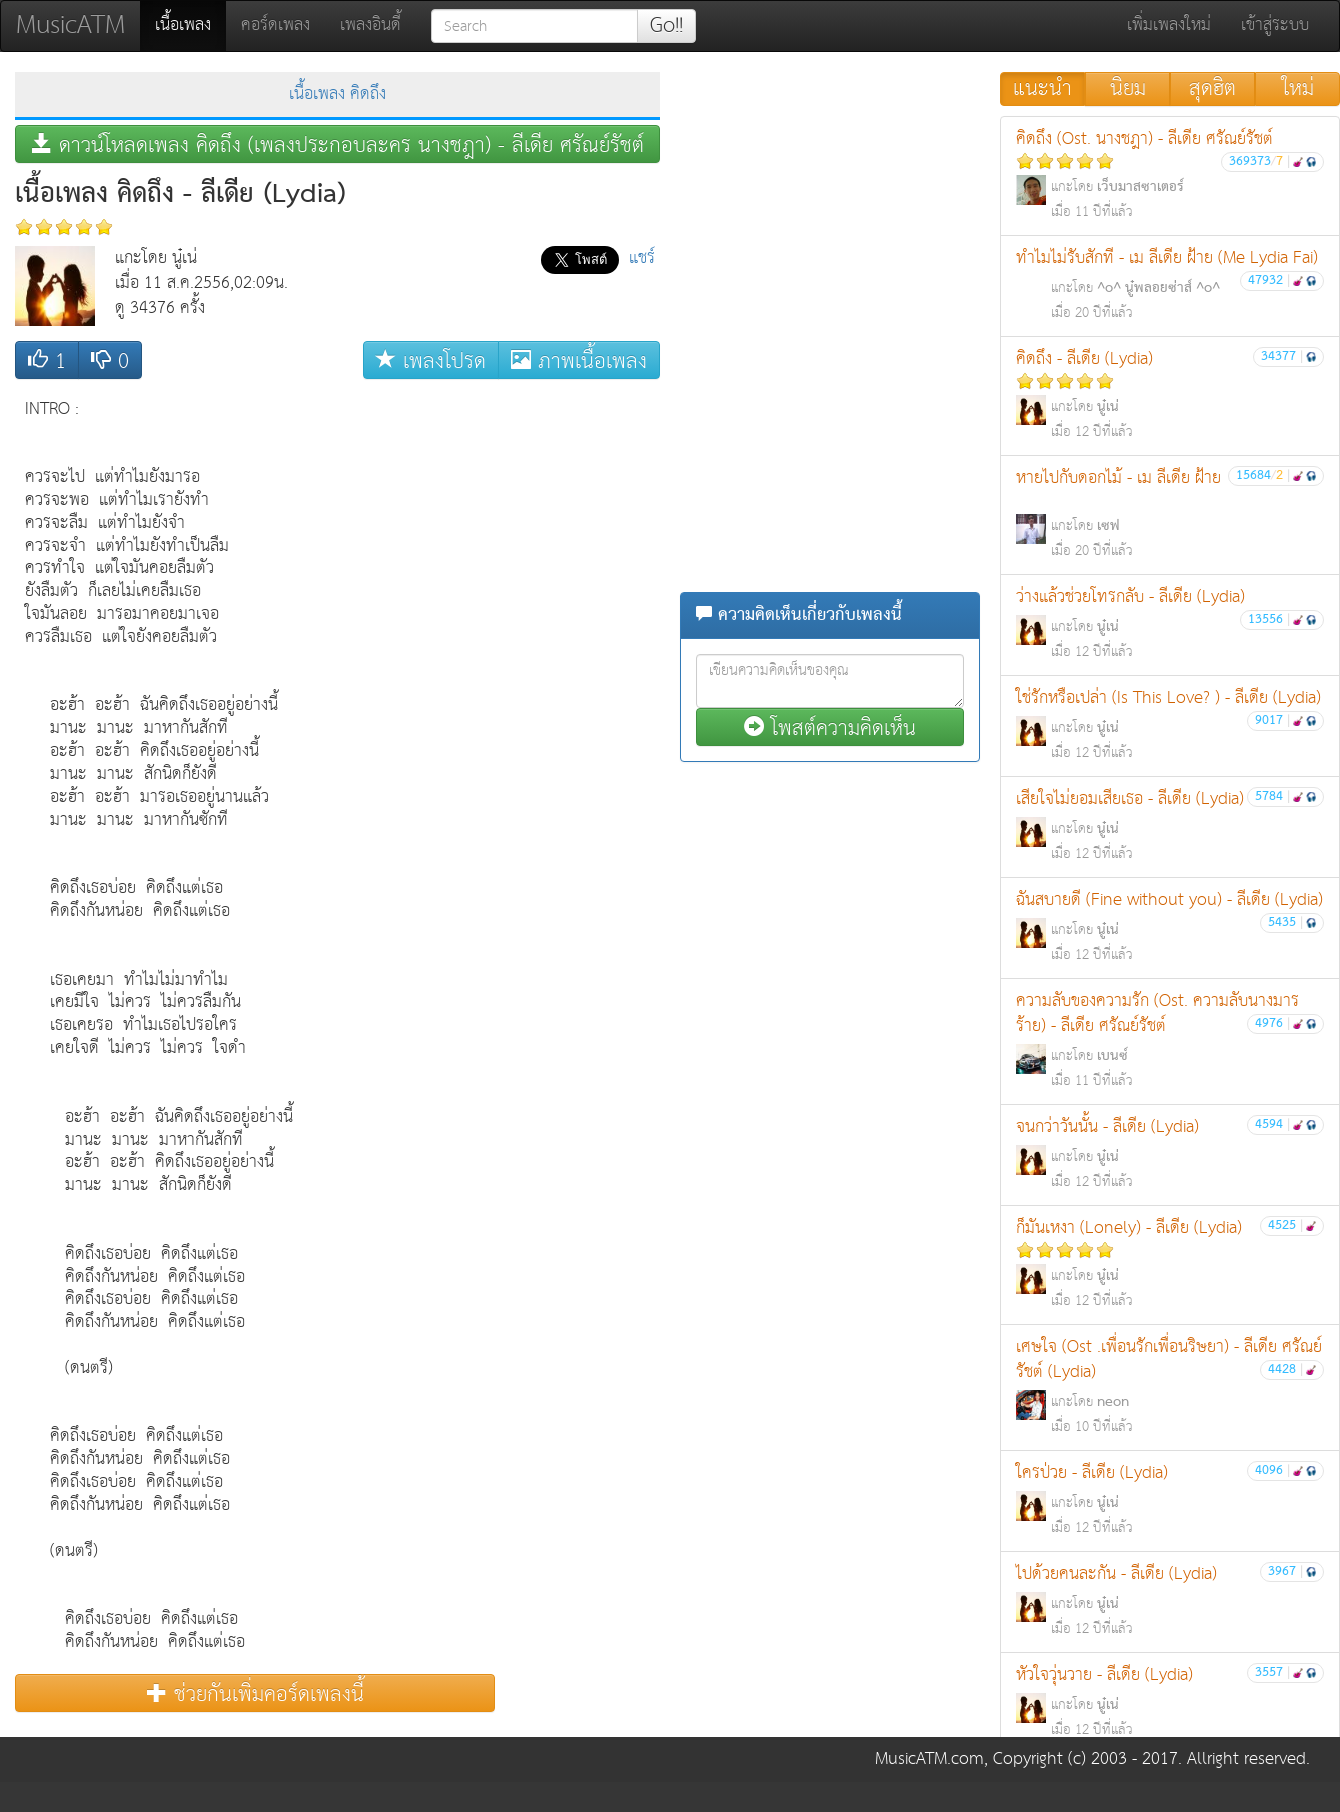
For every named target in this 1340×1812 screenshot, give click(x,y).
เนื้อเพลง (190, 25)
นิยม (1128, 89)
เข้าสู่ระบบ (1275, 25)
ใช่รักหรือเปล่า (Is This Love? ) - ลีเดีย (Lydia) (1170, 724)
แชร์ (642, 258)
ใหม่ (1298, 89)
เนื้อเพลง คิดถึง (337, 94)
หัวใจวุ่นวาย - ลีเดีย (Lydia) (1170, 1701)
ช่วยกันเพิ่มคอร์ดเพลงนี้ (255, 1693)
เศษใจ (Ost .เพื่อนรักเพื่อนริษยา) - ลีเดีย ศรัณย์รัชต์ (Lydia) (1170, 1386)
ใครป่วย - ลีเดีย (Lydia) (1170, 1499)
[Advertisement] (580, 689)
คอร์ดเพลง (275, 25)
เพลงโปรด (431, 360)
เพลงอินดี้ (370, 25)
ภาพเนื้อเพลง (579, 360)
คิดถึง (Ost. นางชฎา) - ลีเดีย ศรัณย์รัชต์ (1170, 174)
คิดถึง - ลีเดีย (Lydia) (1170, 394)
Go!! (666, 26)
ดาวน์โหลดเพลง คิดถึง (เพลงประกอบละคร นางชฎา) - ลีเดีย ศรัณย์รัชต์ (338, 144)
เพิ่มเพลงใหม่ (1169, 25)
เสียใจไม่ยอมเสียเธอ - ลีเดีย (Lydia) (1170, 825)
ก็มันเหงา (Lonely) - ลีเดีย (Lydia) (1170, 1263)
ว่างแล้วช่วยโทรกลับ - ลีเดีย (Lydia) (1170, 623)
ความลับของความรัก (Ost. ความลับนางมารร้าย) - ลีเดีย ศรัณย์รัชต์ (1170, 1040)
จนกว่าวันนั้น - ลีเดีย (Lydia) (1170, 1153)
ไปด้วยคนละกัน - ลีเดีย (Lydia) (1170, 1600)
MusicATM (70, 25)
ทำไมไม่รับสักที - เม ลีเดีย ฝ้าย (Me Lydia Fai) (1170, 284)
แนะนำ (1042, 89)
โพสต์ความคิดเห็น (830, 727)
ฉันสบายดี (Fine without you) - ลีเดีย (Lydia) (1170, 926)
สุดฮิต (1212, 89)
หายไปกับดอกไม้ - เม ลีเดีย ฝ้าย (1170, 513)
